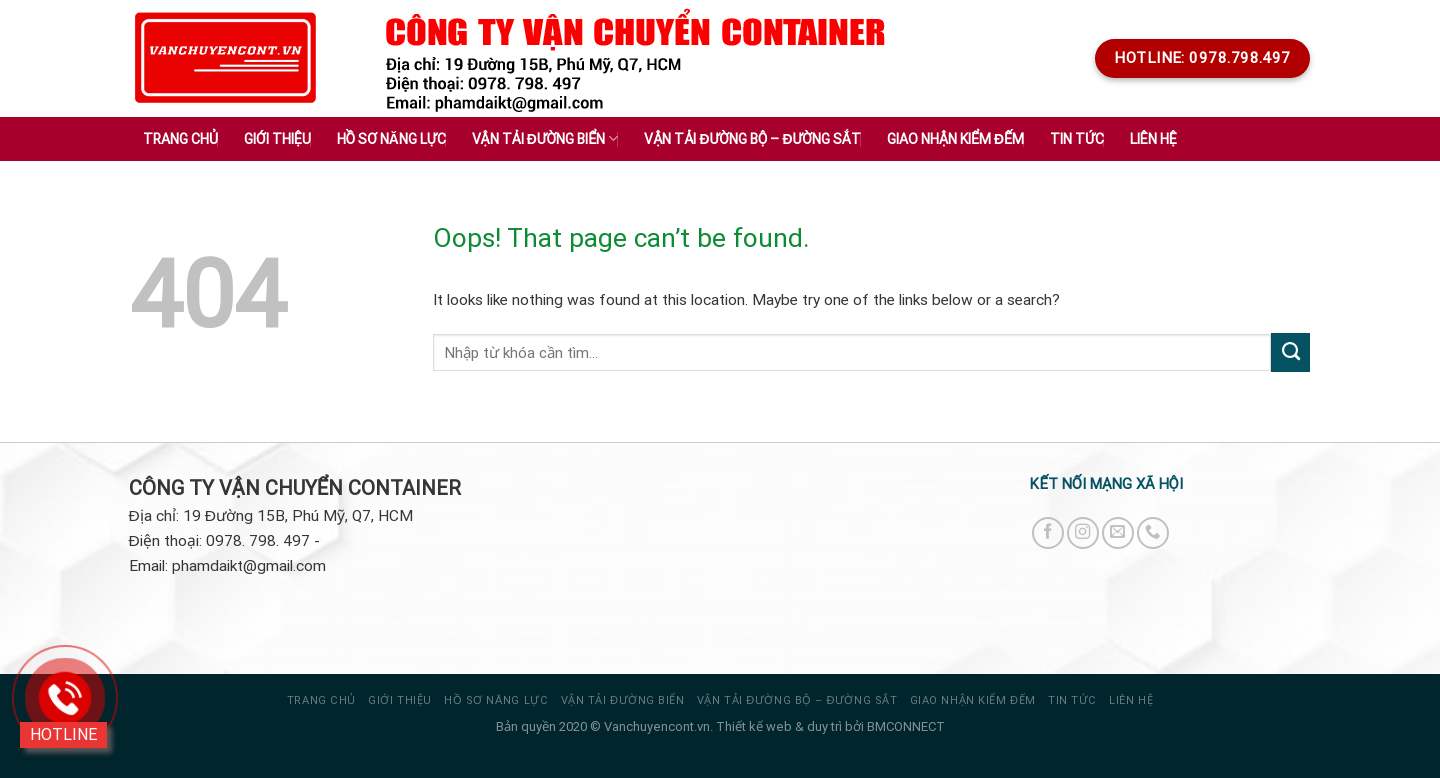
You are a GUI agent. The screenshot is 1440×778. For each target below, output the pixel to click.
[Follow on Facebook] (1048, 533)
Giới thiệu (277, 139)
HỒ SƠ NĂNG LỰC (496, 700)
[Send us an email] (1118, 533)
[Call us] (1153, 533)
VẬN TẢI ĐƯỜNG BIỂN (623, 700)
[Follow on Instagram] (1083, 533)
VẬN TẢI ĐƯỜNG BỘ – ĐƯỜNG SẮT (797, 700)
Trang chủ (180, 139)
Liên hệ (1153, 139)
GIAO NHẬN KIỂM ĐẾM (973, 700)
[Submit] (1290, 352)
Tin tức (1072, 700)
